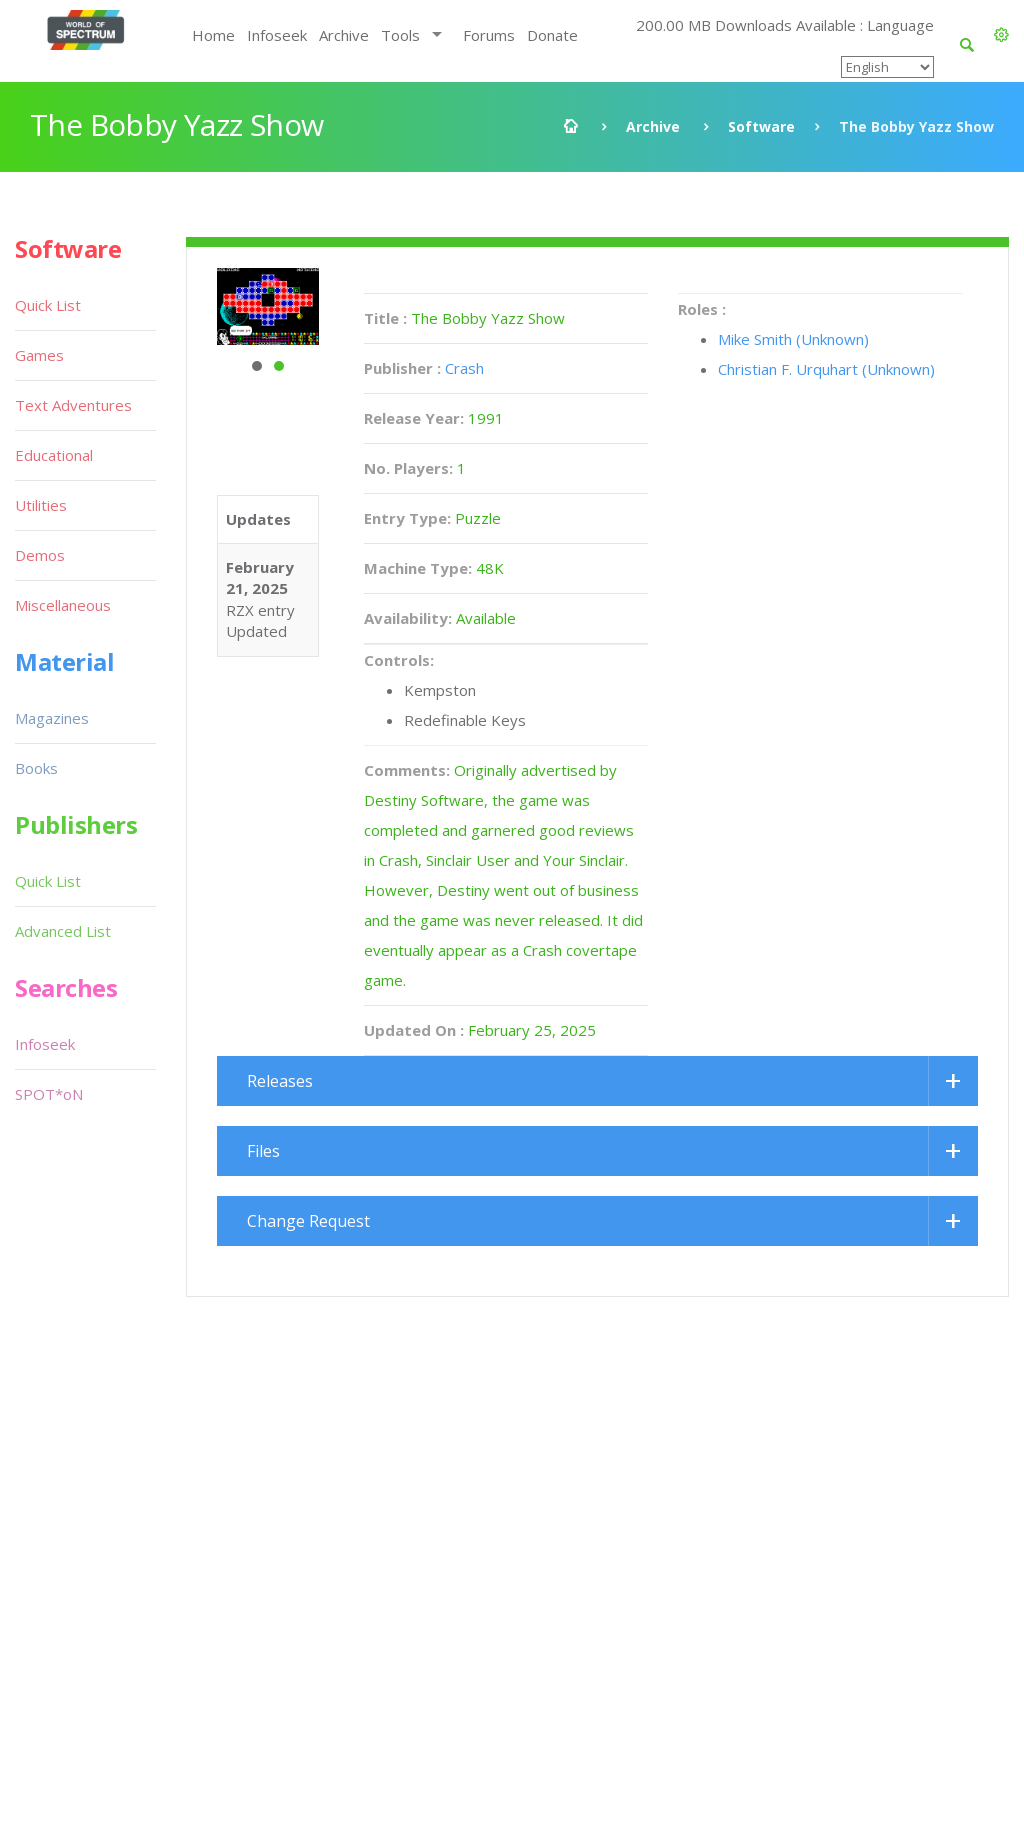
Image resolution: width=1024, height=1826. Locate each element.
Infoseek (277, 35)
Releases (280, 1081)
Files (263, 1151)
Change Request (308, 1221)
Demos (40, 555)
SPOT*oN (49, 1094)
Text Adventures (73, 405)
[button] (1001, 35)
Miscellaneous (63, 605)
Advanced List (63, 931)
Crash (464, 368)
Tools (400, 35)
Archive (344, 35)
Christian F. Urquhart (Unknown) (826, 369)
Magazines (52, 718)
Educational (54, 455)
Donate (552, 35)
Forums (489, 35)
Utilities (41, 505)
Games (39, 355)
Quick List (48, 305)
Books (36, 768)
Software (761, 126)
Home (213, 35)
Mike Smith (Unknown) (793, 339)
